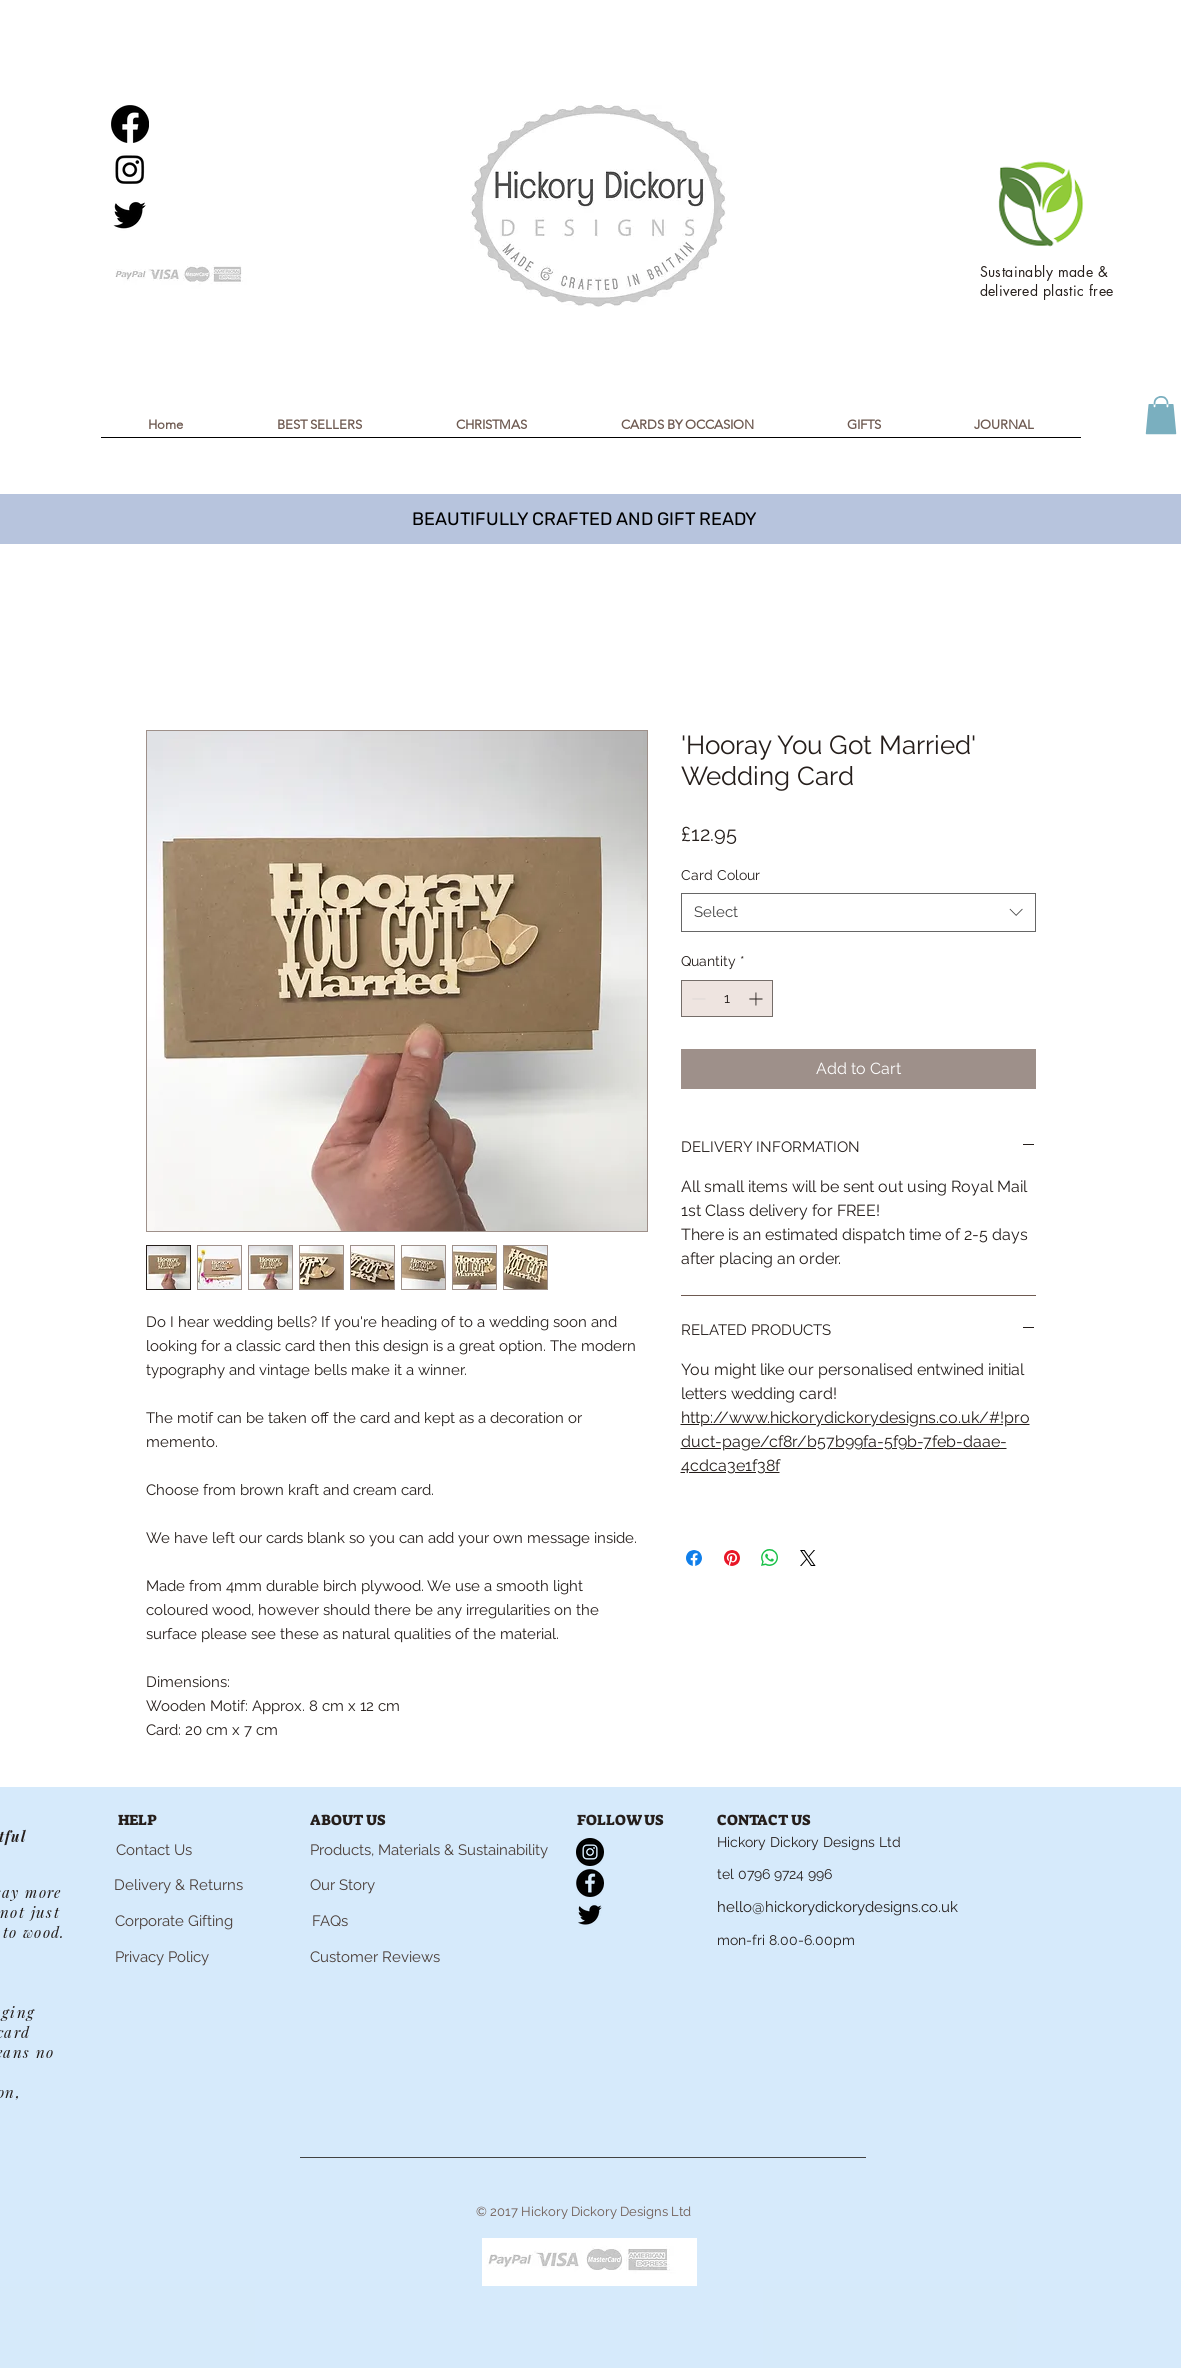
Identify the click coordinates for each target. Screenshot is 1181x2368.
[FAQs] (330, 1921)
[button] (491, 431)
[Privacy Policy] (162, 1957)
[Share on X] (808, 1558)
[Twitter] (130, 214)
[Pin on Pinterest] (732, 1558)
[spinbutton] (727, 998)
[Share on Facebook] (694, 1558)
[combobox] (858, 912)
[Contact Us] (154, 1850)
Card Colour (720, 875)
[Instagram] (130, 169)
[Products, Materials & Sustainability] (429, 1850)
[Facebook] (130, 124)
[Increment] (757, 998)
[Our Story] (342, 1885)
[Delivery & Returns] (179, 1885)
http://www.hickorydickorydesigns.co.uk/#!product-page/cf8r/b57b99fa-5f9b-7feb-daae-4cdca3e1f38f (855, 1441)
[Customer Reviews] (375, 1957)
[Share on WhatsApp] (770, 1558)
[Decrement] (696, 998)
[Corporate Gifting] (174, 1921)
